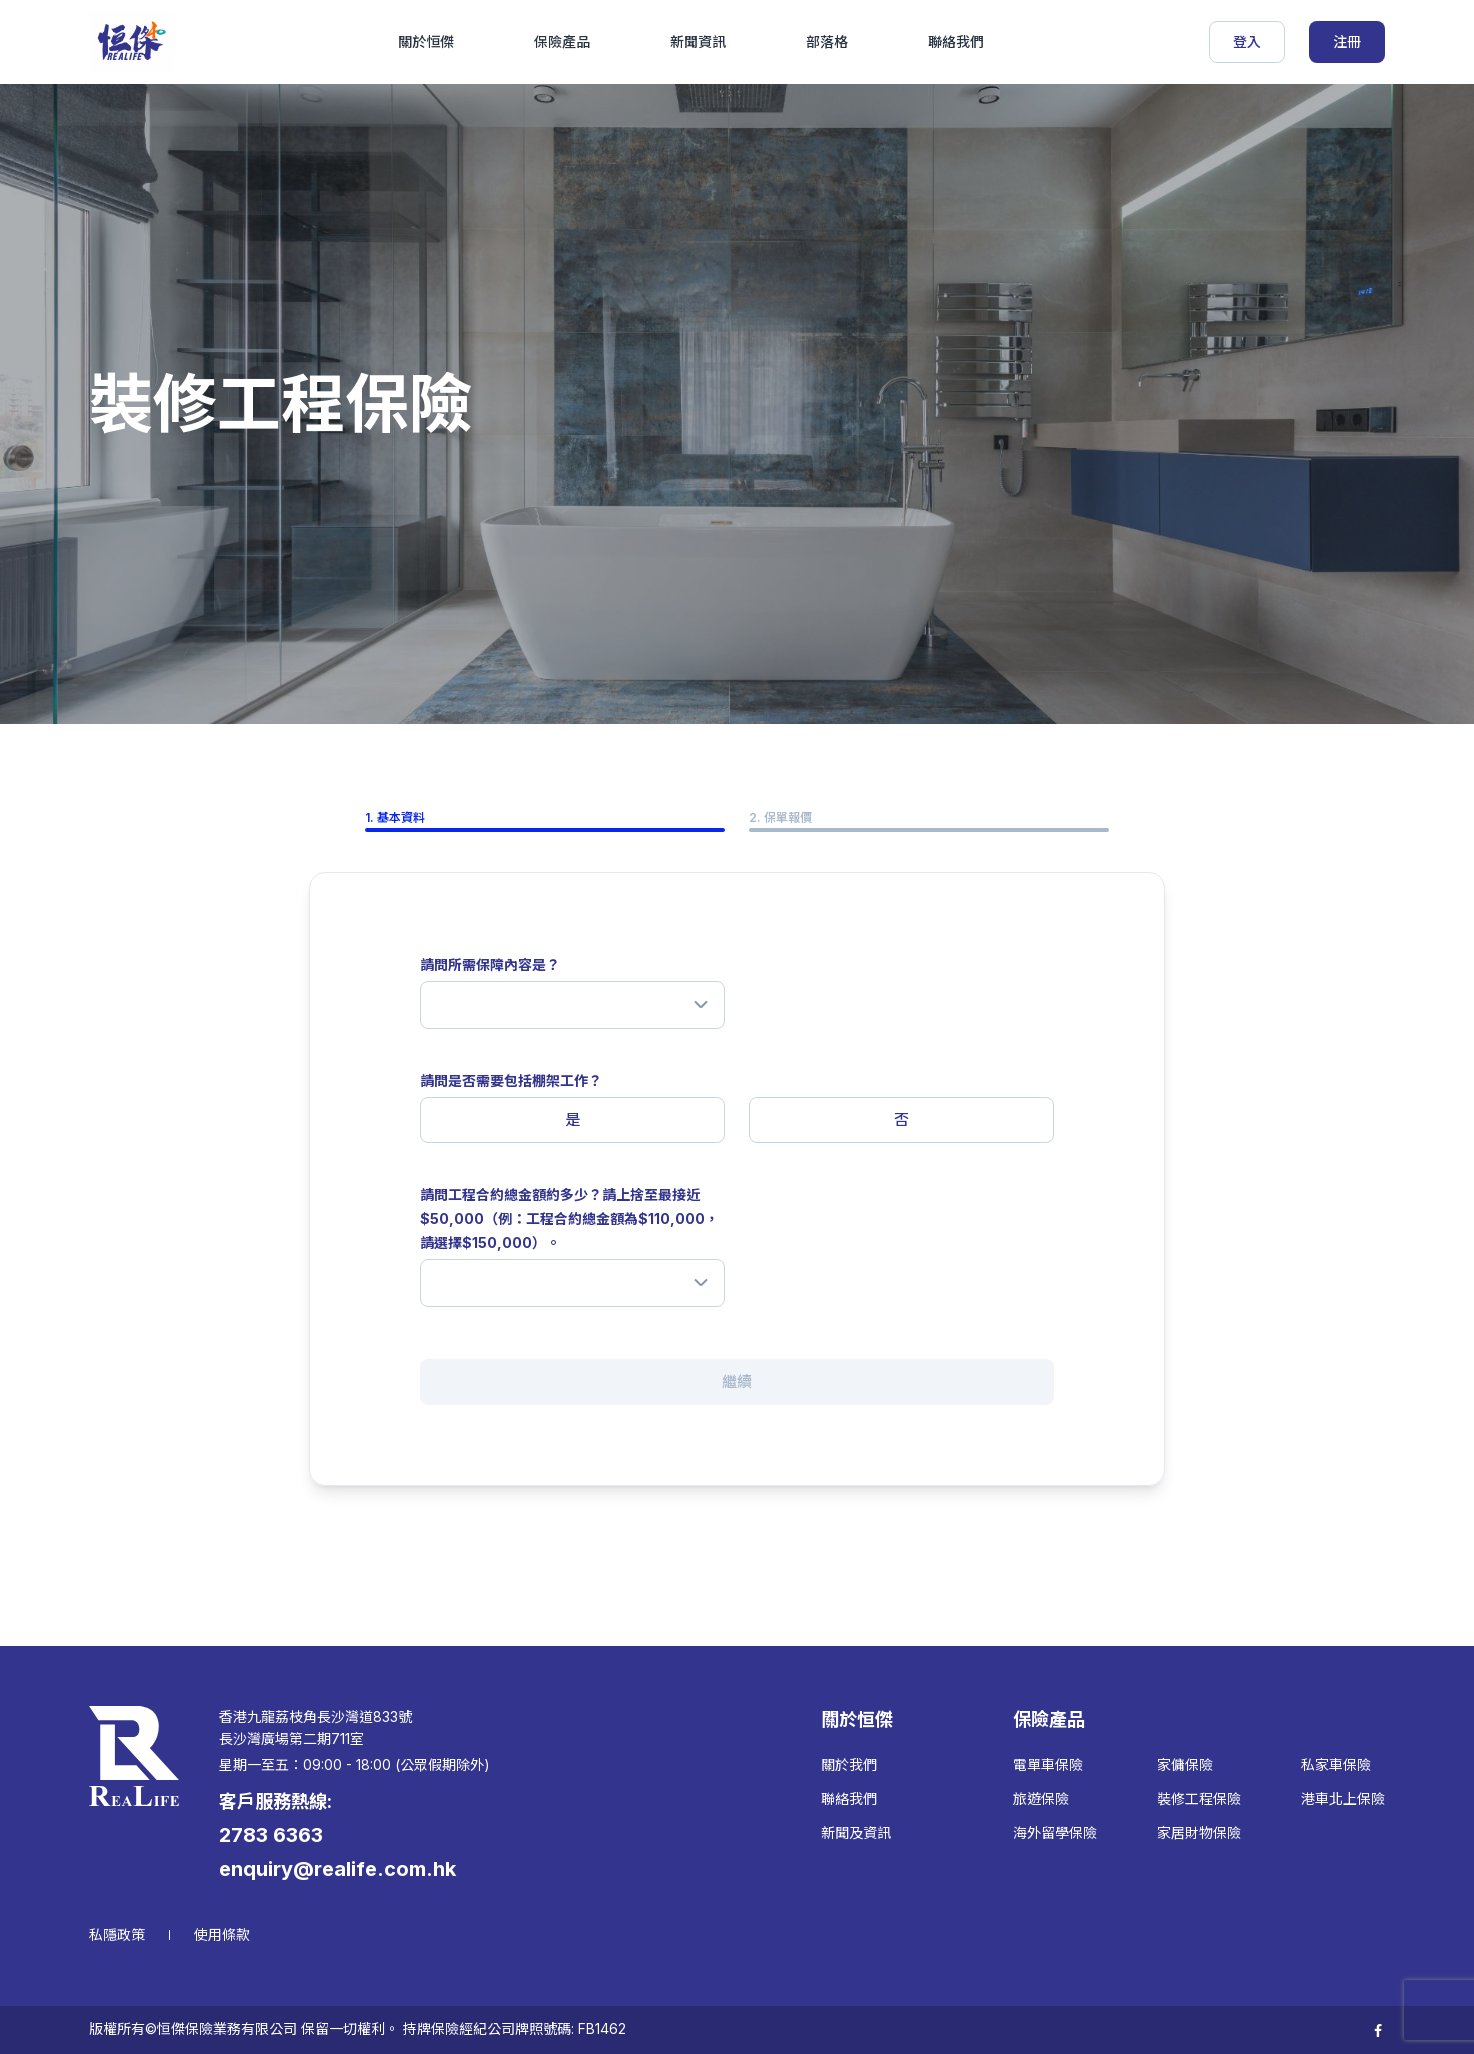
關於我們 (849, 1764)
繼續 (737, 1381)
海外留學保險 (1055, 1832)
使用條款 (222, 1934)
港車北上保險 (1343, 1798)
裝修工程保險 (1199, 1798)
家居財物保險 (1199, 1832)
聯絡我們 (956, 41)
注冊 (1347, 41)
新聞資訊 (698, 41)
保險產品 (562, 41)
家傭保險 (1185, 1764)
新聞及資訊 (856, 1832)
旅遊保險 (1041, 1798)
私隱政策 (117, 1934)
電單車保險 (1048, 1764)
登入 (1247, 41)
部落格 (827, 41)
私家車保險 (1336, 1764)
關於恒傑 (426, 41)
